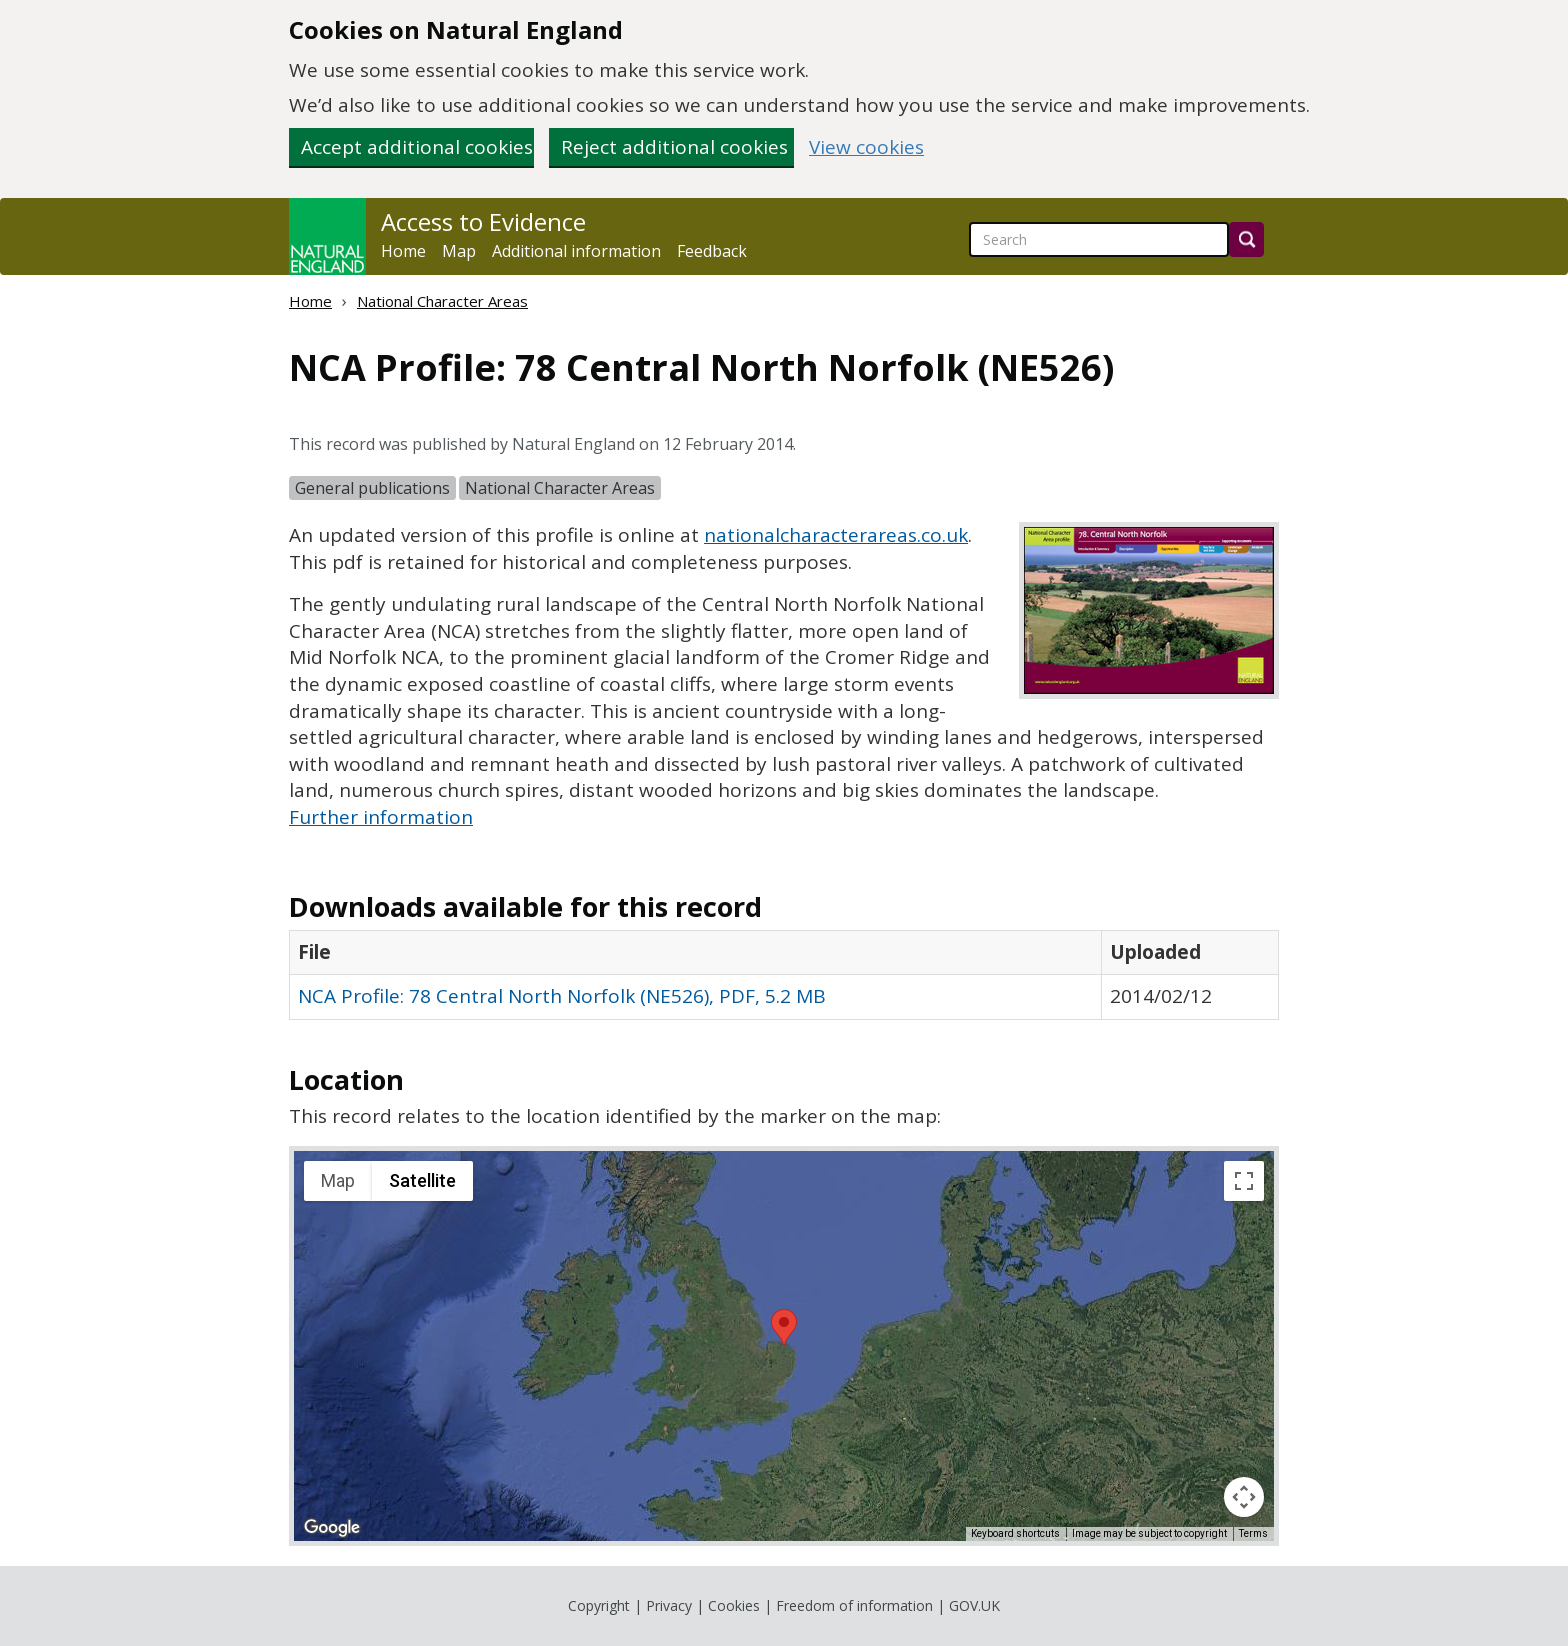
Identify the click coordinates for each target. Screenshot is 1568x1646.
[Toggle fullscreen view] (1244, 1181)
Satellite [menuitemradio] (422, 1180)
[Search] (1246, 239)
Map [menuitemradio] (338, 1180)
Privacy (669, 1605)
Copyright (599, 1605)
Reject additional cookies (674, 147)
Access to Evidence (483, 222)
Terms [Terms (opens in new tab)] (1253, 1533)
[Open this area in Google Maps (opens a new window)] (332, 1528)
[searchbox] (1099, 239)
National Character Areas (442, 301)
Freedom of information (854, 1605)
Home (403, 251)
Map (459, 251)
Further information (381, 817)
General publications (372, 488)
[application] (784, 1346)
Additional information (576, 251)
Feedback (712, 251)
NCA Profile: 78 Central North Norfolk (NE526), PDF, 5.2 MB (562, 996)
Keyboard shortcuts (1015, 1533)
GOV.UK (974, 1605)
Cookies (734, 1605)
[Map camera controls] (1244, 1497)
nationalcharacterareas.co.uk (836, 535)
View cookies (866, 147)
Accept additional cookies (417, 147)
